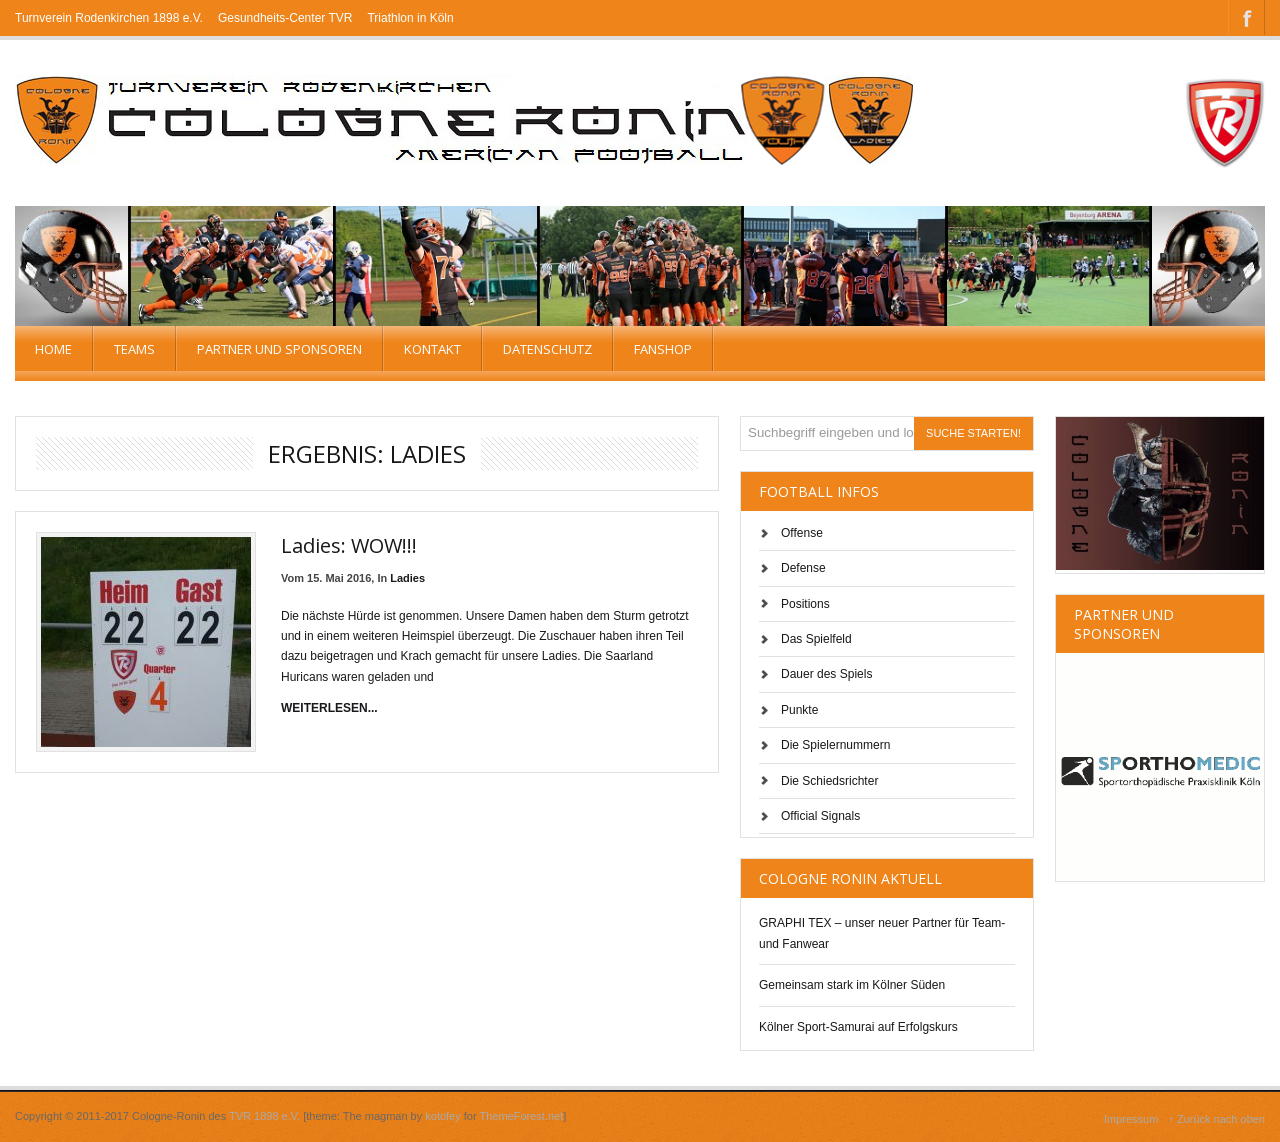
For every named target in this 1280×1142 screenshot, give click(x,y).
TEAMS (134, 349)
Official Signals (820, 816)
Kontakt (432, 349)
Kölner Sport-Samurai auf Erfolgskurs (858, 1027)
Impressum (1131, 1119)
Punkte (799, 710)
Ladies (407, 578)
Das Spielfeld (816, 639)
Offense (802, 533)
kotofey (442, 1116)
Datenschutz (547, 349)
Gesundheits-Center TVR (285, 18)
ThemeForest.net (522, 1116)
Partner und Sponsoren (279, 349)
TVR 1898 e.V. (264, 1116)
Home (53, 349)
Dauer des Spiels (826, 674)
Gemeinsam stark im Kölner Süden (852, 985)
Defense (803, 568)
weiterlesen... (329, 708)
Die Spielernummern (835, 745)
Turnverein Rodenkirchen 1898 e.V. (109, 18)
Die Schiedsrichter (829, 781)
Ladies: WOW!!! (349, 545)
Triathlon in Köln (410, 18)
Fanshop (663, 349)
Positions (805, 604)
